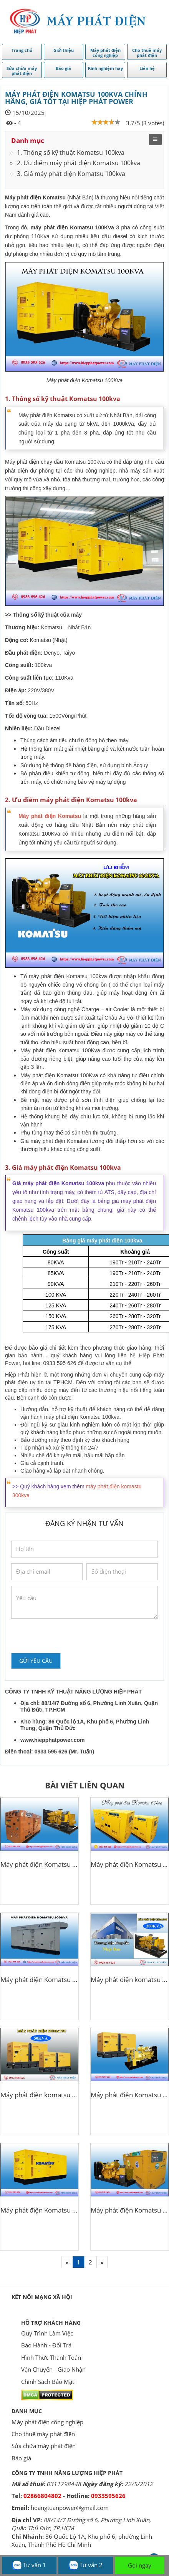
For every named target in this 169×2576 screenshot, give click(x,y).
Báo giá (21, 2458)
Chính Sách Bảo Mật (47, 2381)
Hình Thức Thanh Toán (51, 2357)
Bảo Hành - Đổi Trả (46, 2345)
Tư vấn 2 (85, 2565)
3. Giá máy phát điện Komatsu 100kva (71, 173)
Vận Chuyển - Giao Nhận (53, 2369)
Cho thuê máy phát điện (43, 2434)
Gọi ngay (139, 2565)
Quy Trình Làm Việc (47, 2333)
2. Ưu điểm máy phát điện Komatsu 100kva (78, 163)
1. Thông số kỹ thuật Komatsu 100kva (70, 152)
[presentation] (69, 1635)
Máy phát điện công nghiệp (47, 2422)
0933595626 (108, 2496)
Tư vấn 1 (29, 2565)
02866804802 (42, 2496)
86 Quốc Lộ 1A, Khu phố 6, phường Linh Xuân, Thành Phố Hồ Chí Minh (82, 2540)
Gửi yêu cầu (36, 1660)
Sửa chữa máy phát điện (44, 2446)
